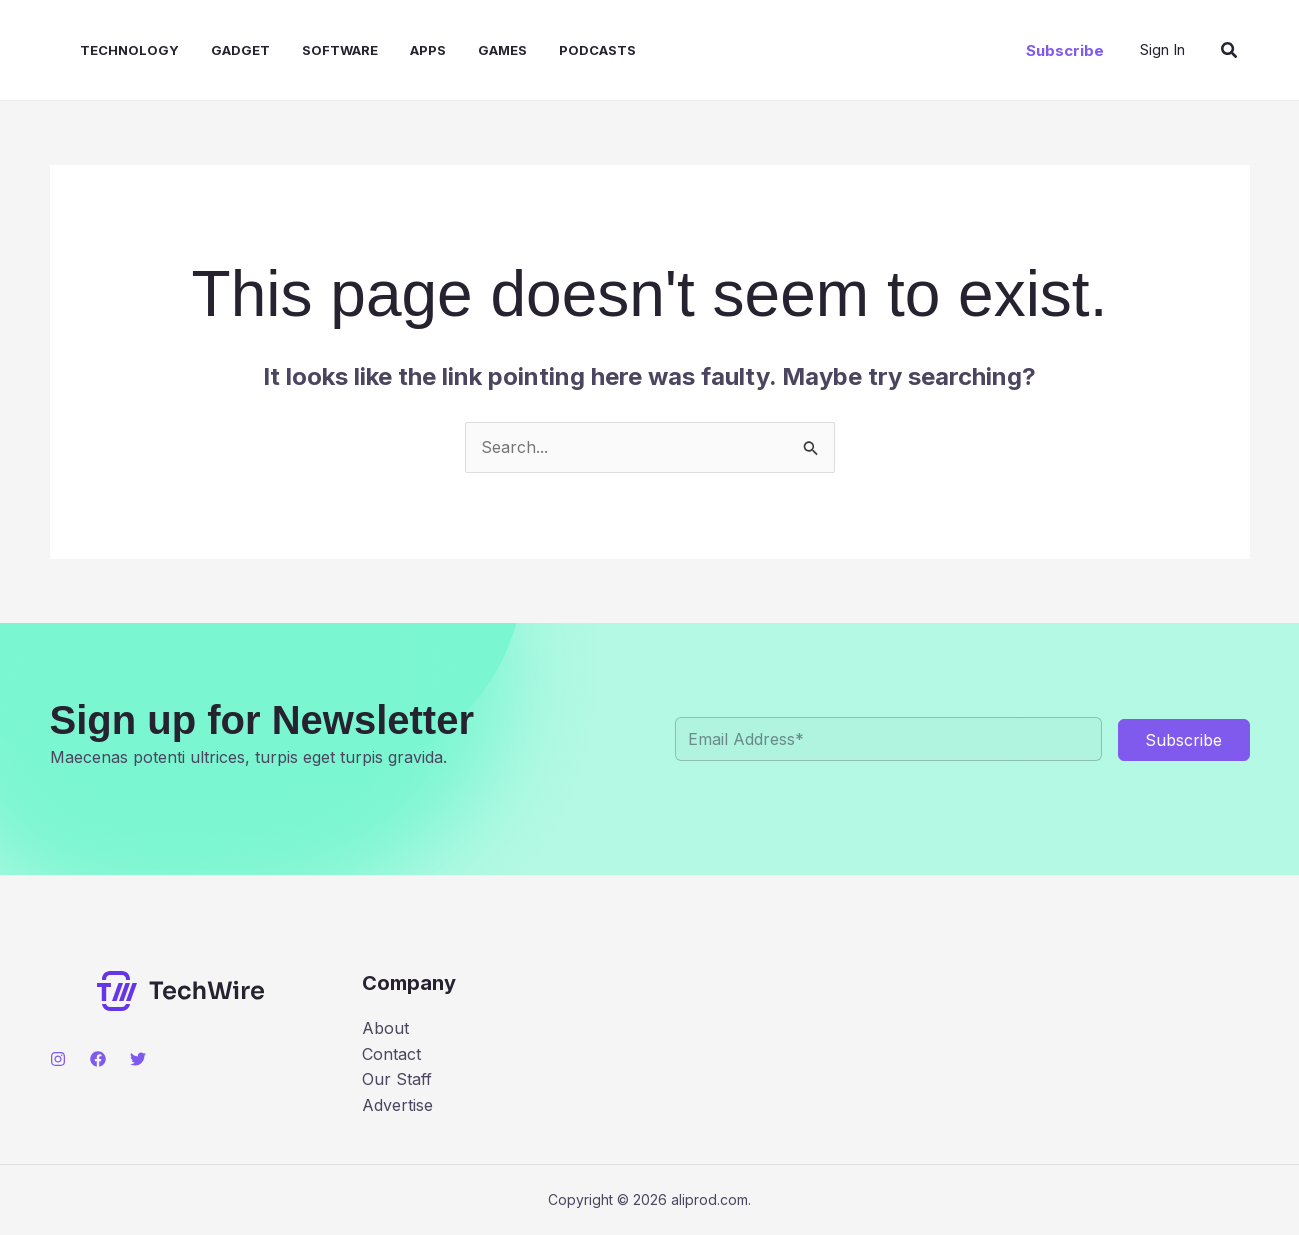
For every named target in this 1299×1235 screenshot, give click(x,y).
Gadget (240, 50)
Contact (391, 1054)
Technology (129, 50)
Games (502, 50)
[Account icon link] (1162, 50)
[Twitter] (138, 1059)
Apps (428, 50)
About (385, 1028)
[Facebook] (98, 1059)
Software (340, 50)
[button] (1065, 50)
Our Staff (397, 1079)
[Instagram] (58, 1059)
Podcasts (597, 50)
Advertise (397, 1105)
